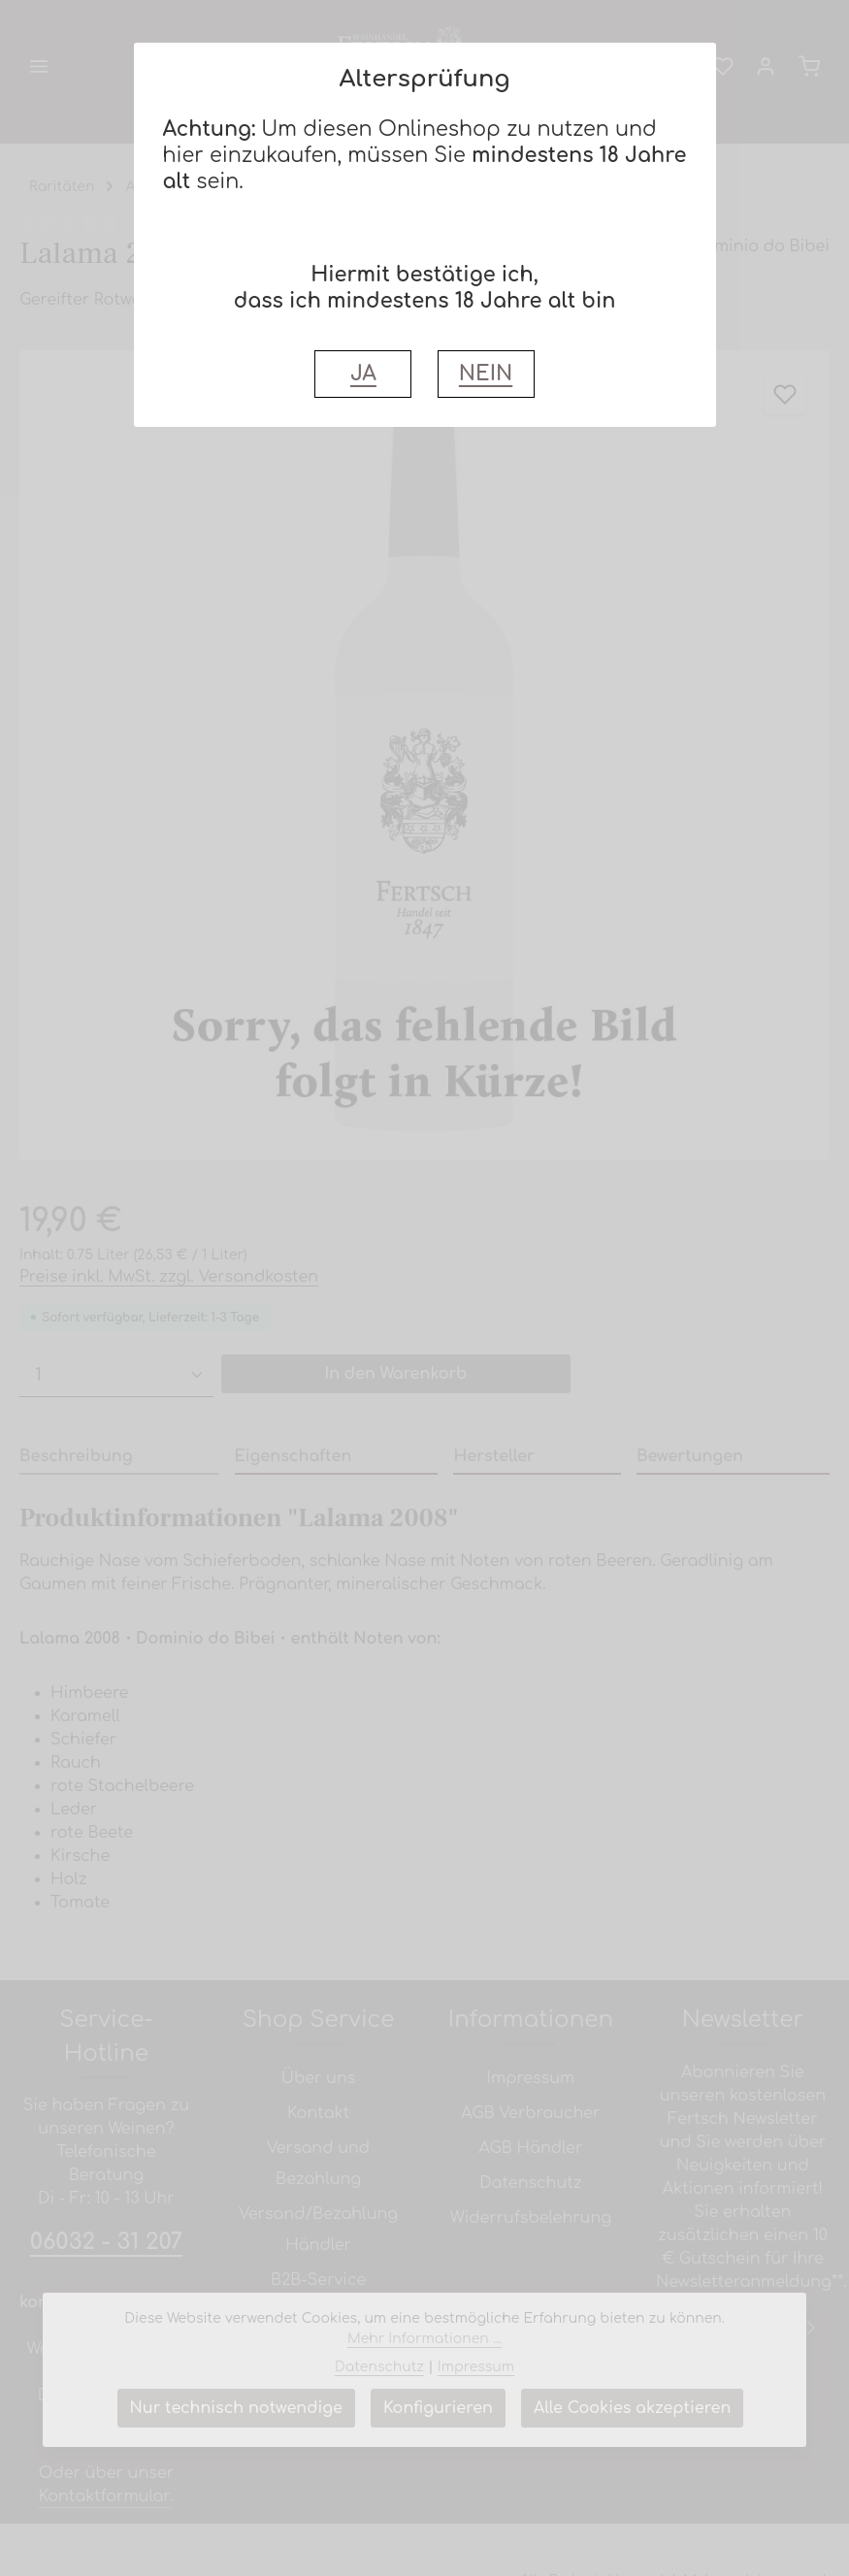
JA (363, 374)
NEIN (485, 374)
